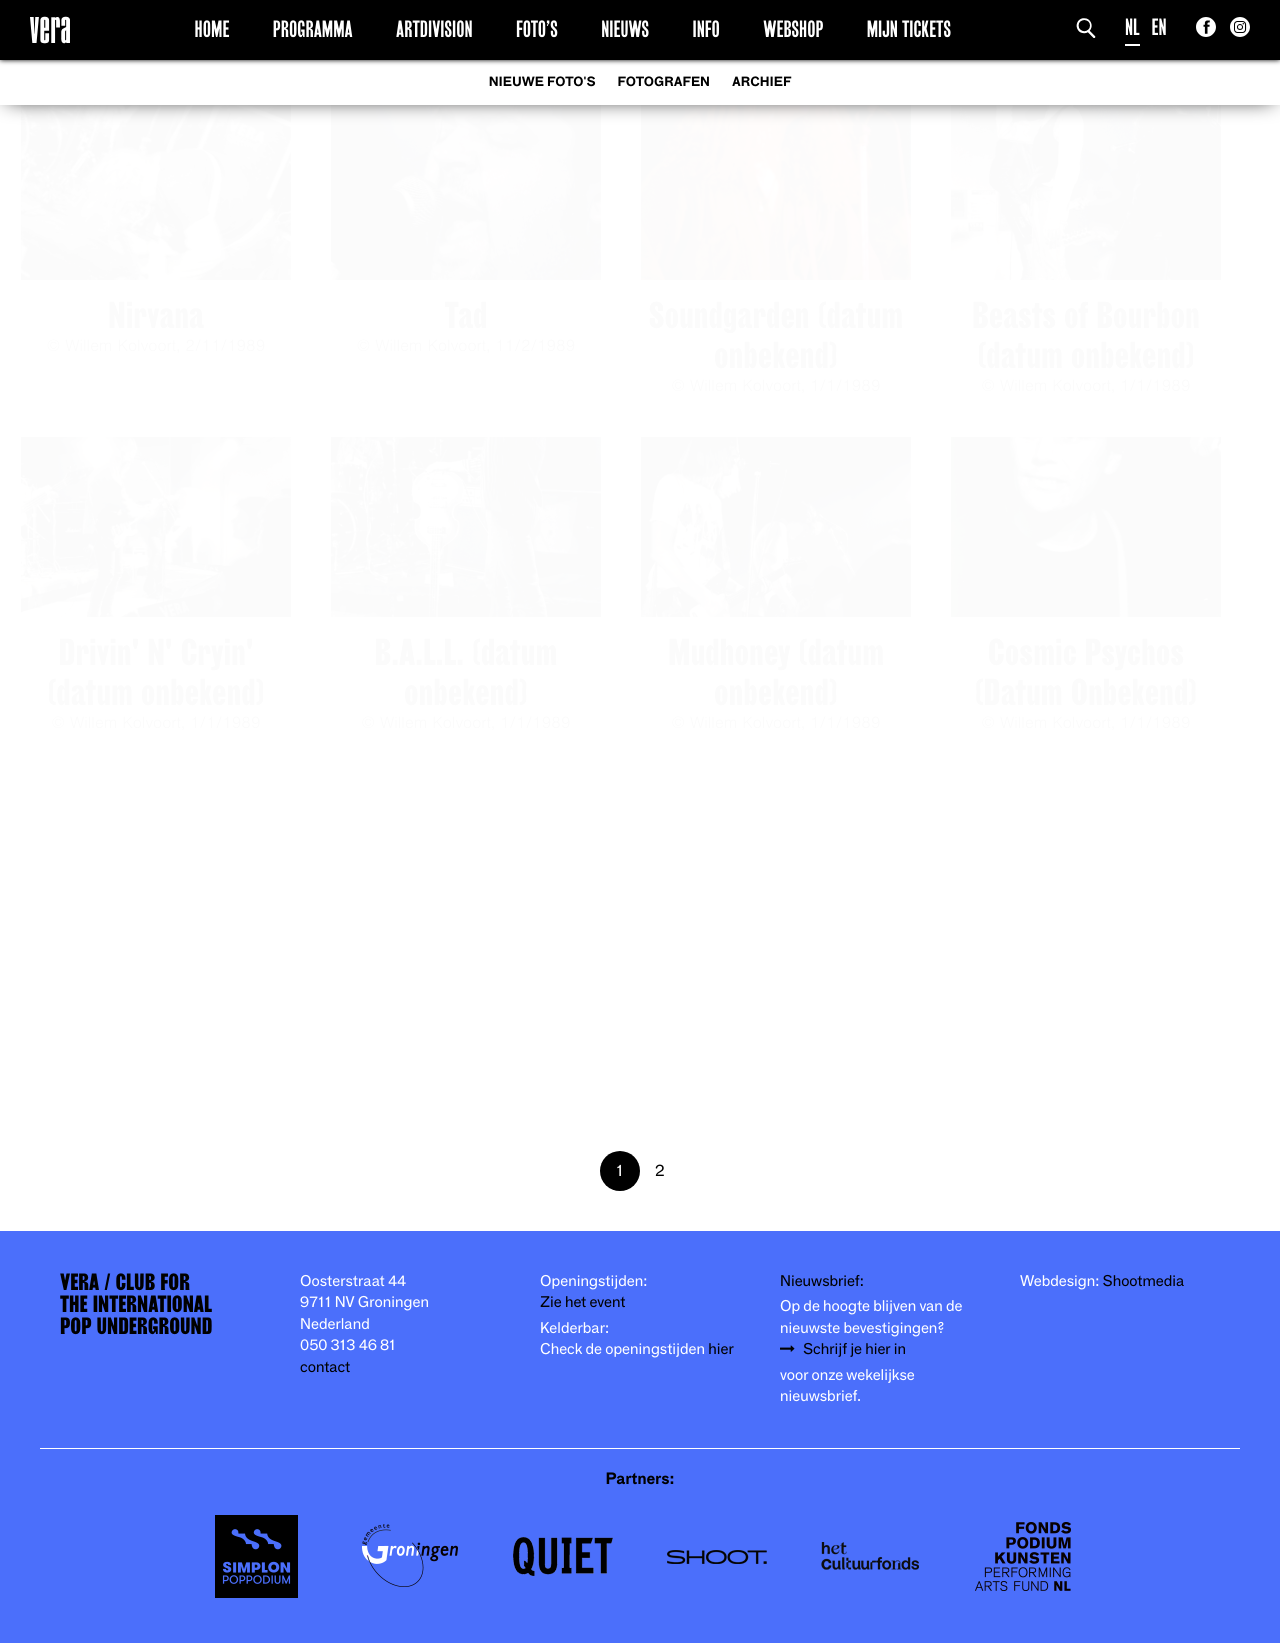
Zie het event (582, 1302)
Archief (761, 82)
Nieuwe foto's (542, 82)
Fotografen (663, 82)
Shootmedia (1144, 1281)
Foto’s (537, 29)
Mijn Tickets (909, 29)
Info (705, 29)
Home (212, 29)
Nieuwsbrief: (822, 1281)
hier (720, 1349)
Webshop (793, 29)
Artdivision (434, 29)
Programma (313, 29)
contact (325, 1367)
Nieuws (625, 29)
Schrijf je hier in (854, 1349)
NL (1132, 27)
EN (1159, 27)
